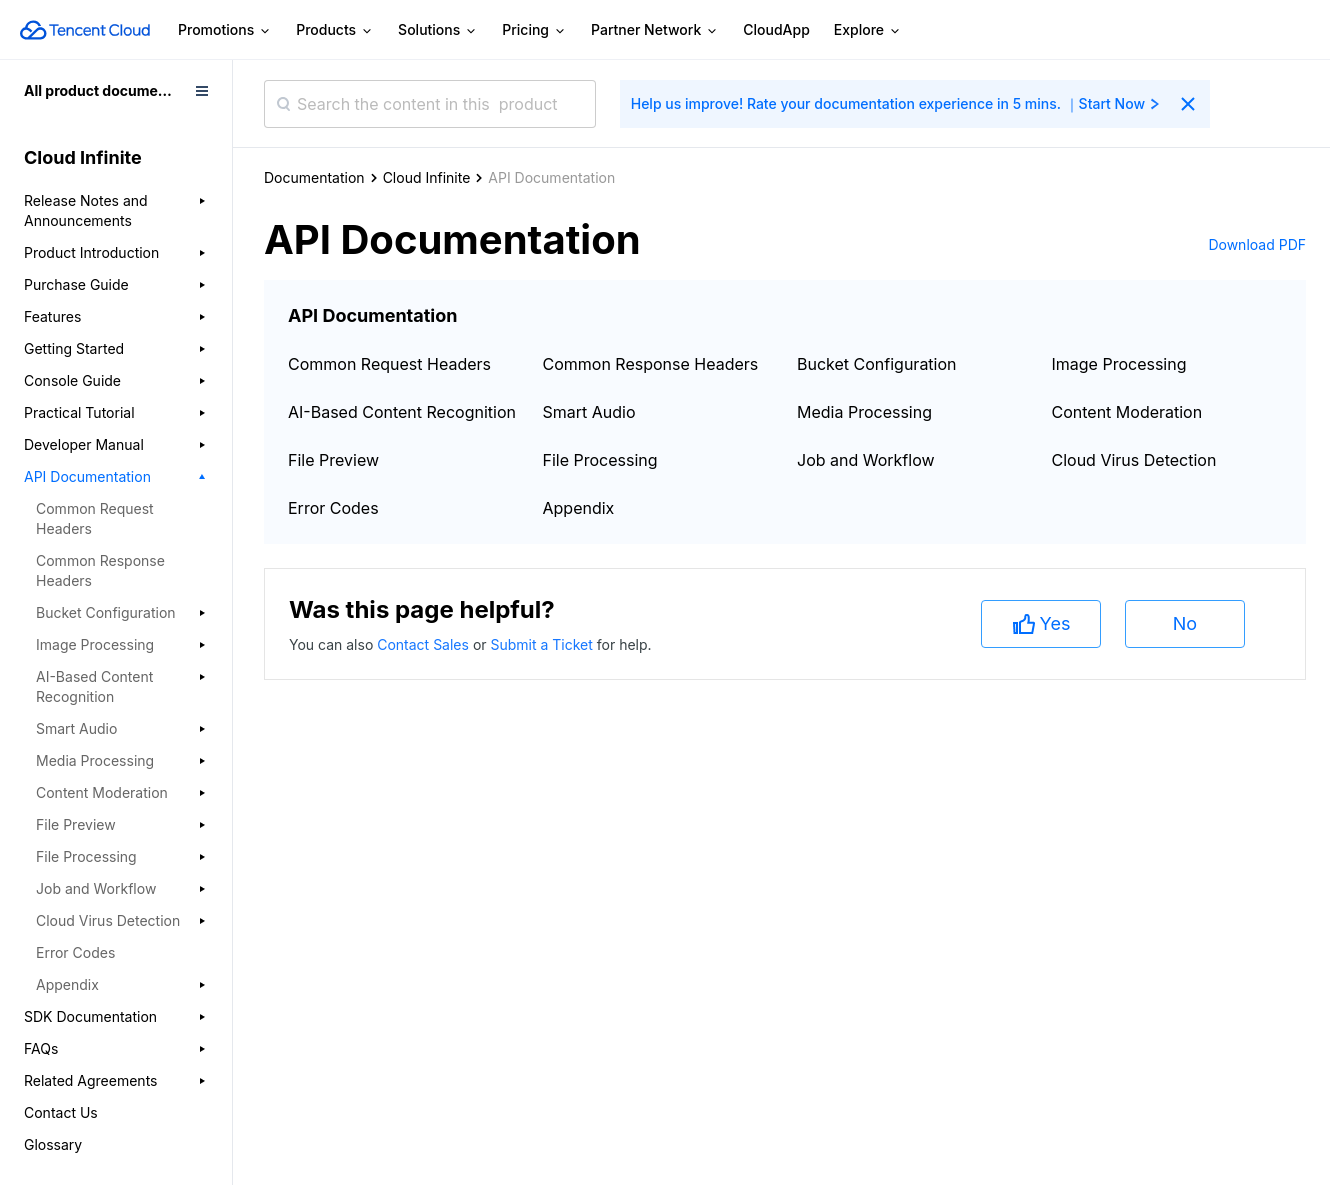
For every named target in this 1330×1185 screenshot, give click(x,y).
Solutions (438, 30)
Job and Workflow (866, 460)
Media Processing (864, 412)
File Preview (333, 460)
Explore (868, 30)
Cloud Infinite (427, 177)
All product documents (101, 90)
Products (335, 30)
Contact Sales (425, 644)
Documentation (314, 177)
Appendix (579, 508)
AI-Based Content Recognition (402, 412)
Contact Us (61, 1112)
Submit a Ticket (543, 644)
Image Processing (1119, 364)
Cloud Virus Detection (1134, 460)
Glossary (53, 1144)
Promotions (225, 30)
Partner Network (655, 30)
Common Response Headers (100, 570)
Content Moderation (1127, 412)
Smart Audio (589, 412)
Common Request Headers (95, 518)
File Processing (600, 460)
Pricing (534, 30)
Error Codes (75, 952)
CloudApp (776, 29)
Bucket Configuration (877, 364)
